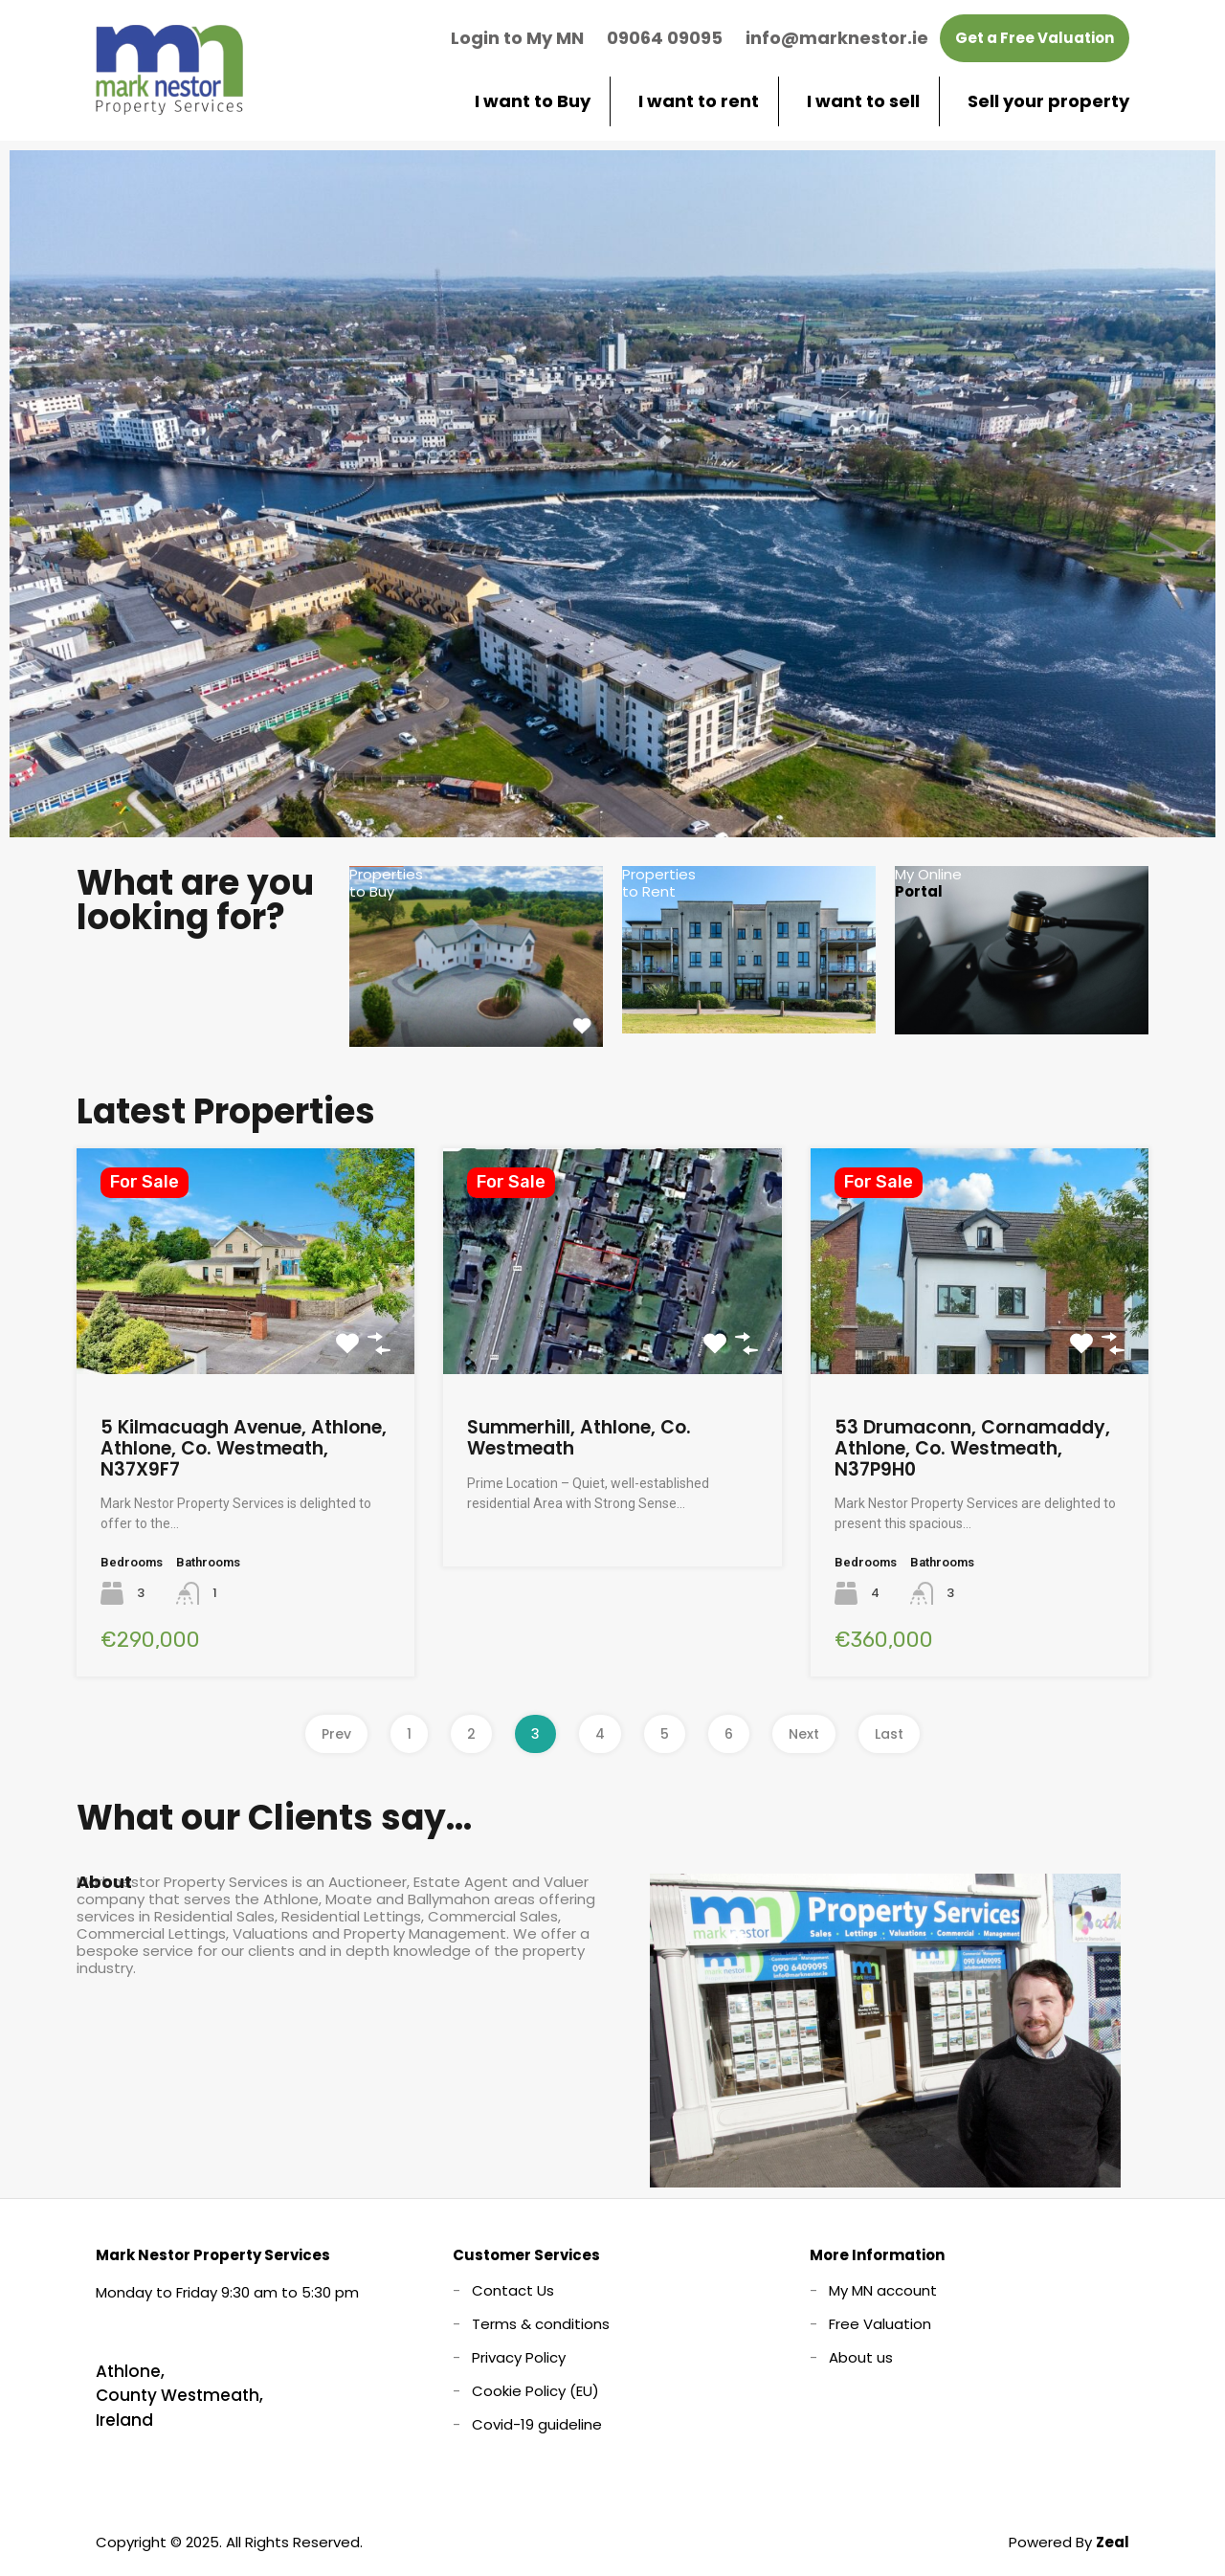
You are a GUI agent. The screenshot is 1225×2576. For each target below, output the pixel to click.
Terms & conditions (541, 2324)
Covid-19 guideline (537, 2424)
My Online (928, 882)
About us (861, 2357)
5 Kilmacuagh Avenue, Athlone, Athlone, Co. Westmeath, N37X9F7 (243, 1447)
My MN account (883, 2290)
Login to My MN (517, 38)
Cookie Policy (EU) (535, 2391)
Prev (336, 1733)
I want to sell (863, 101)
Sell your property (1048, 101)
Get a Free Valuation (1034, 38)
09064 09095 (665, 38)
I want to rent (698, 101)
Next (804, 1733)
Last (889, 1733)
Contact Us (513, 2290)
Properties (386, 882)
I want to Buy (532, 101)
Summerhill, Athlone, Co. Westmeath (579, 1437)
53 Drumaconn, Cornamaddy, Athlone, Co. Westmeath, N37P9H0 (972, 1447)
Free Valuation (880, 2324)
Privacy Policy (519, 2357)
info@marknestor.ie (837, 38)
